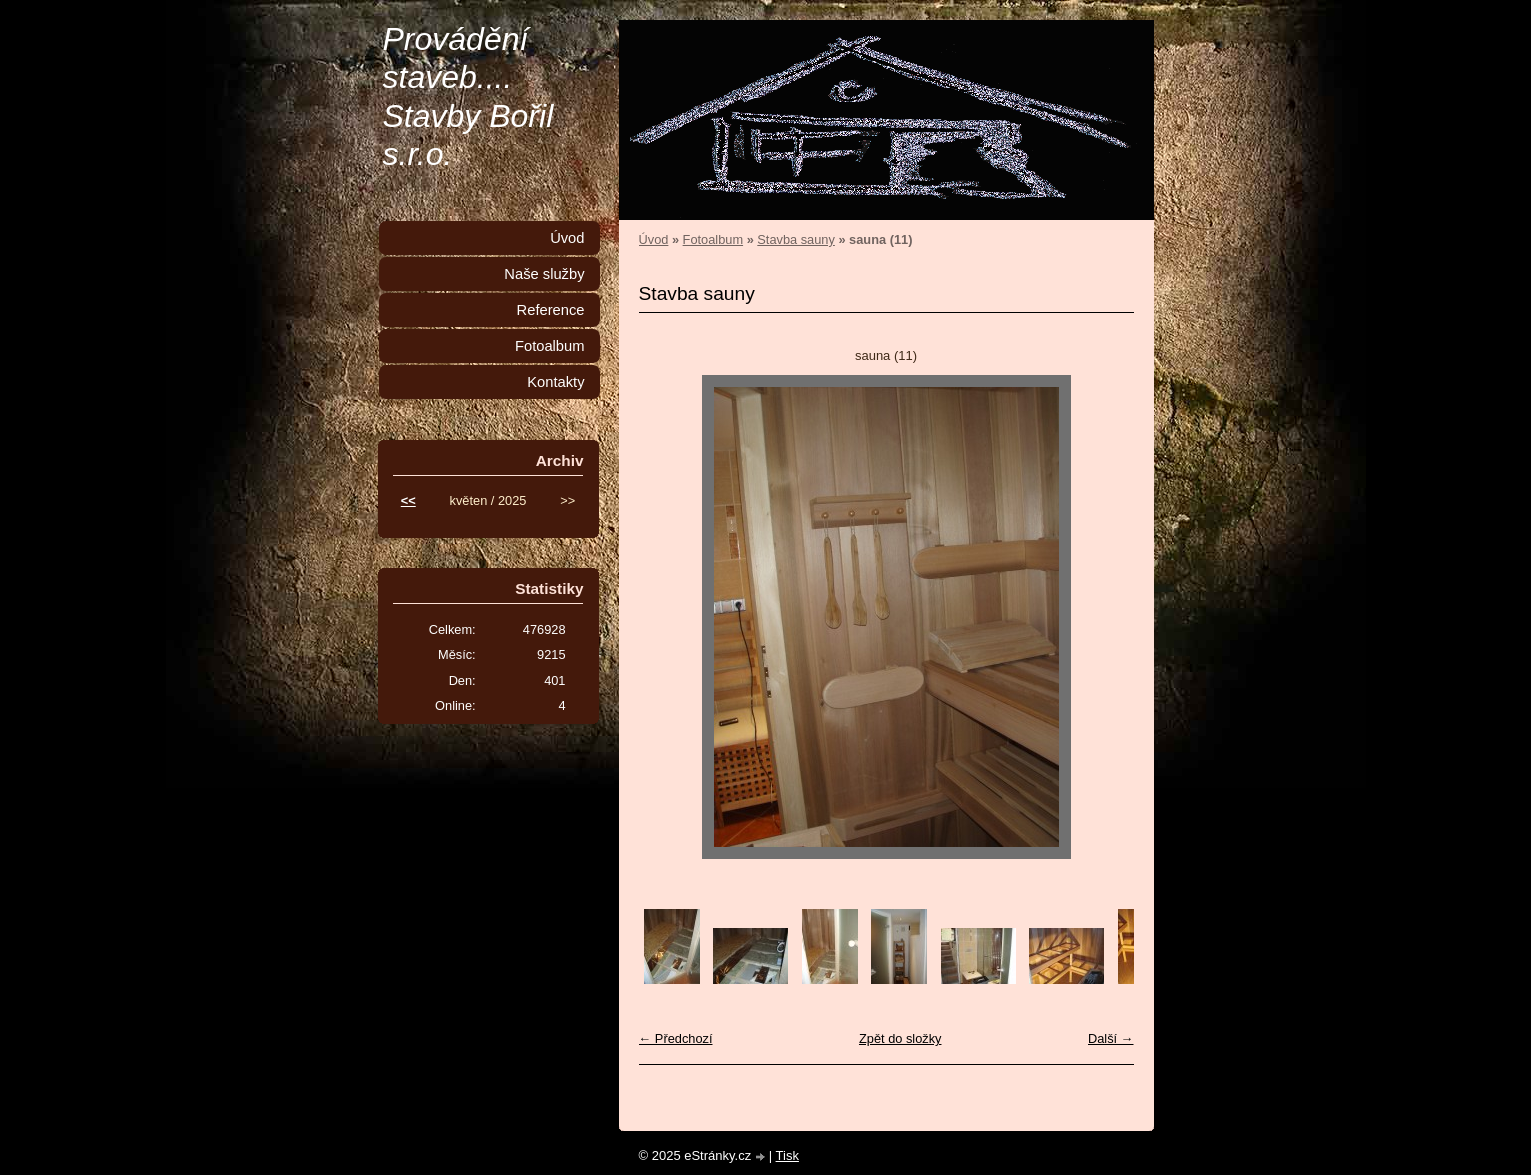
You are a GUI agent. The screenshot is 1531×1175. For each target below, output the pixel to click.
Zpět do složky (900, 1038)
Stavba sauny (796, 239)
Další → (1111, 1038)
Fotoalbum (713, 239)
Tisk (787, 1155)
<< (408, 500)
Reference (551, 310)
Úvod (654, 239)
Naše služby (544, 274)
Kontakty (555, 382)
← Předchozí (676, 1038)
